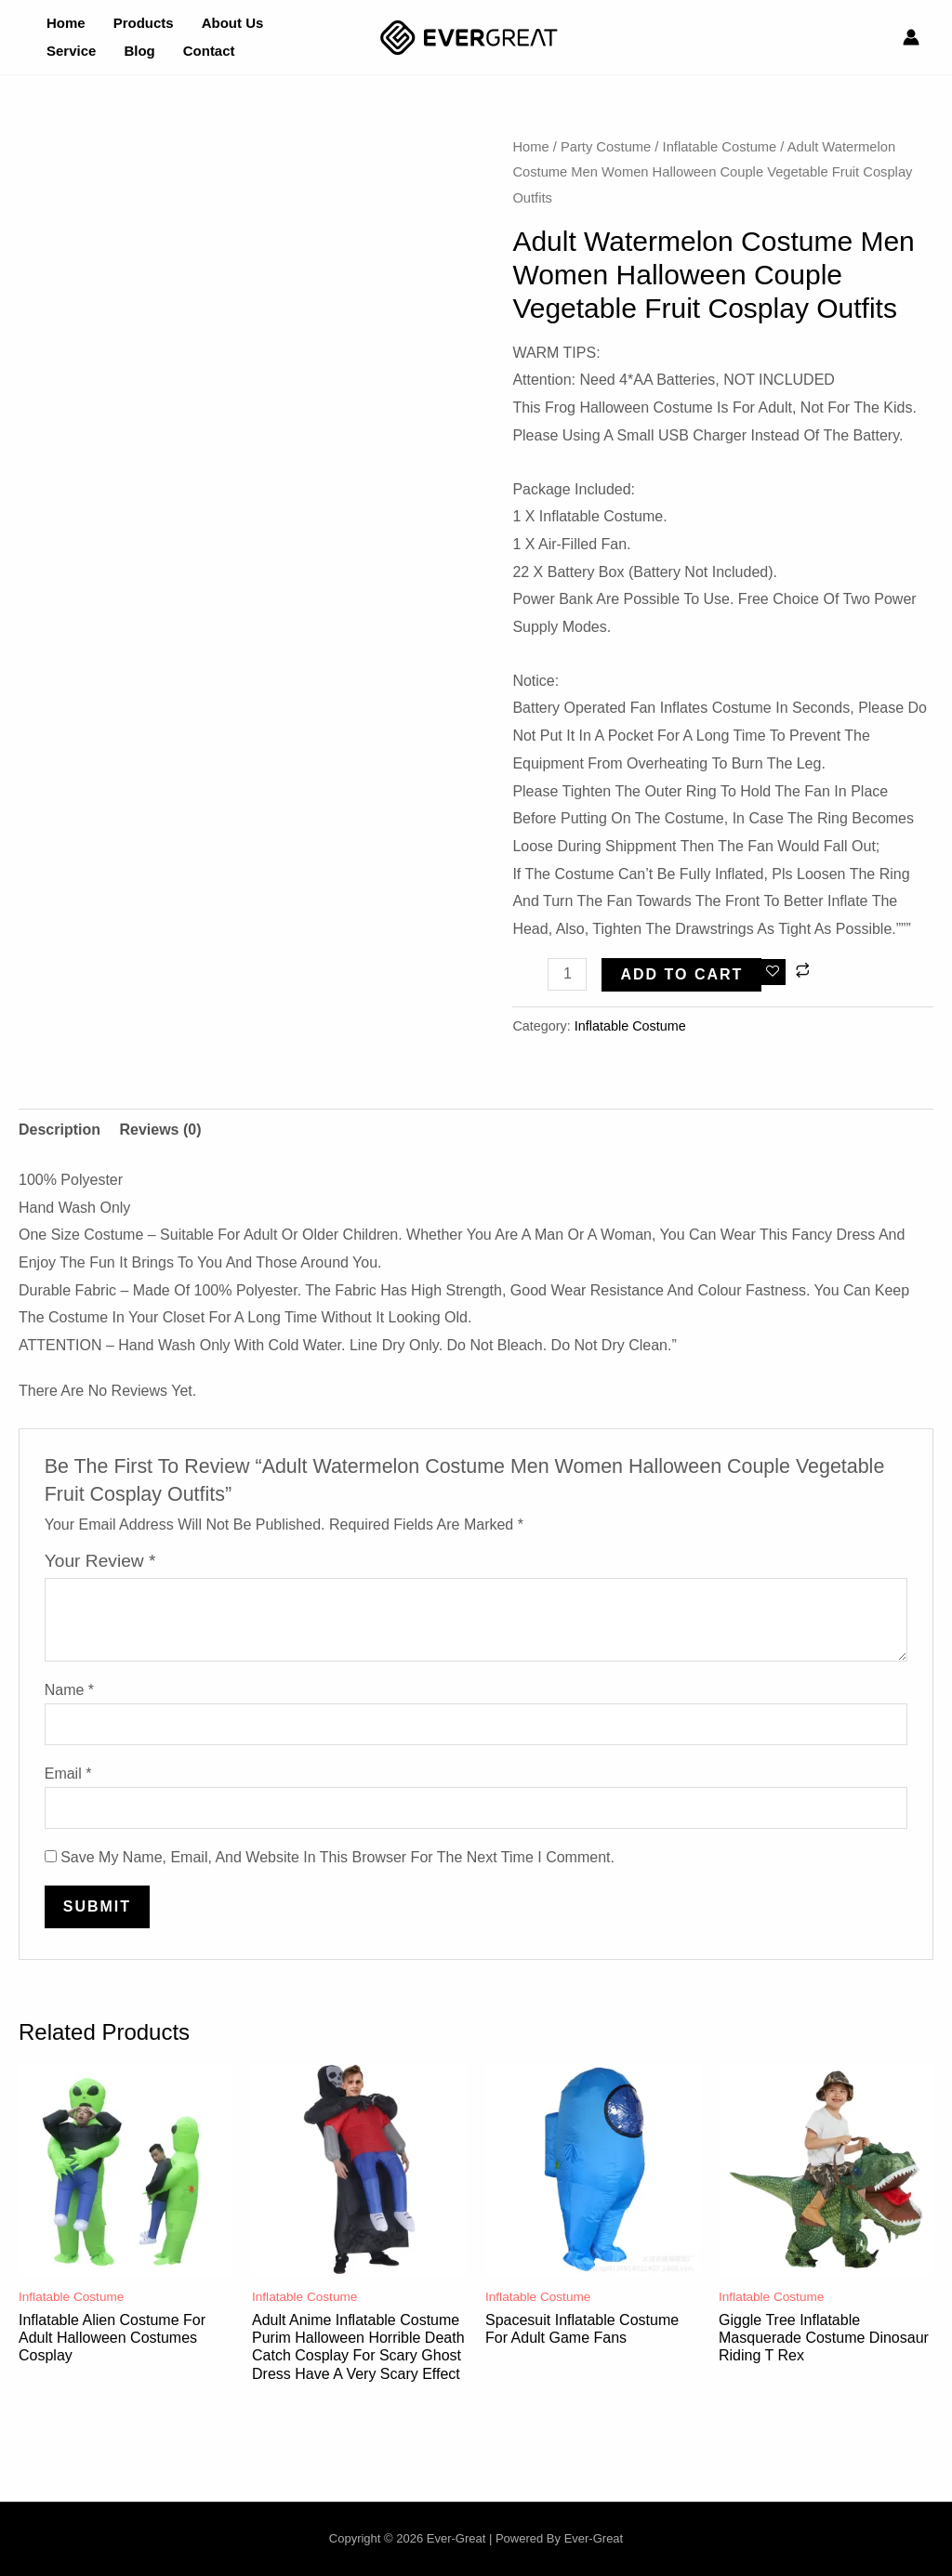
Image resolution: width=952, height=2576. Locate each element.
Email (68, 1773)
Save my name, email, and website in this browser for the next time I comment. (337, 1857)
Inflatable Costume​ (720, 146)
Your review (100, 1561)
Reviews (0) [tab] (160, 1129)
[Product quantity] (567, 974)
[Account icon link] (911, 37)
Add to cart (681, 974)
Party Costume (606, 146)
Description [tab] (59, 1129)
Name (69, 1690)
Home (530, 146)
